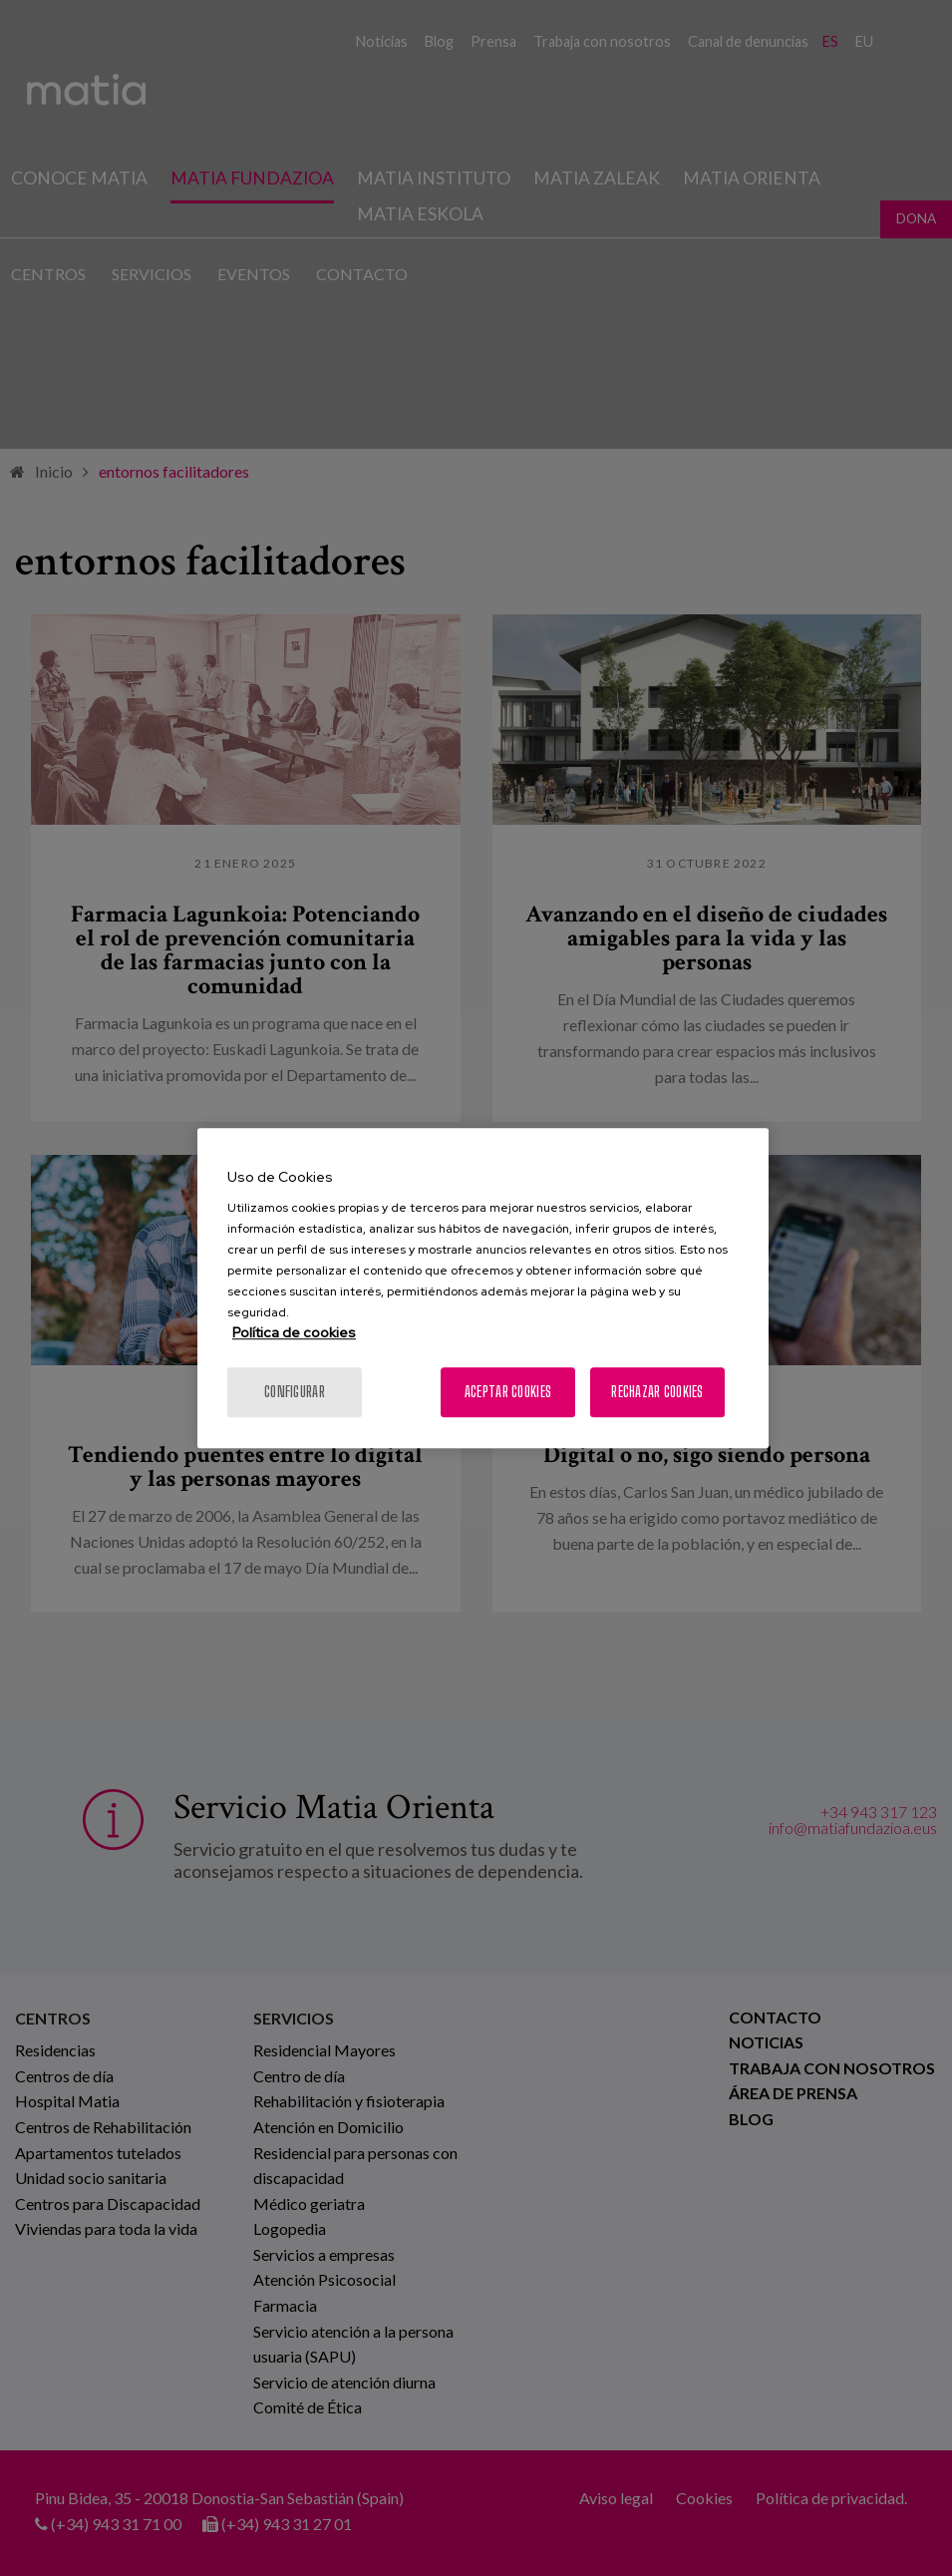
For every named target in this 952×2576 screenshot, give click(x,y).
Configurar (294, 1391)
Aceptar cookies (508, 1391)
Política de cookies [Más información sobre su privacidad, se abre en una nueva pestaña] (294, 1332)
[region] (483, 1288)
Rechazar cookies (657, 1391)
